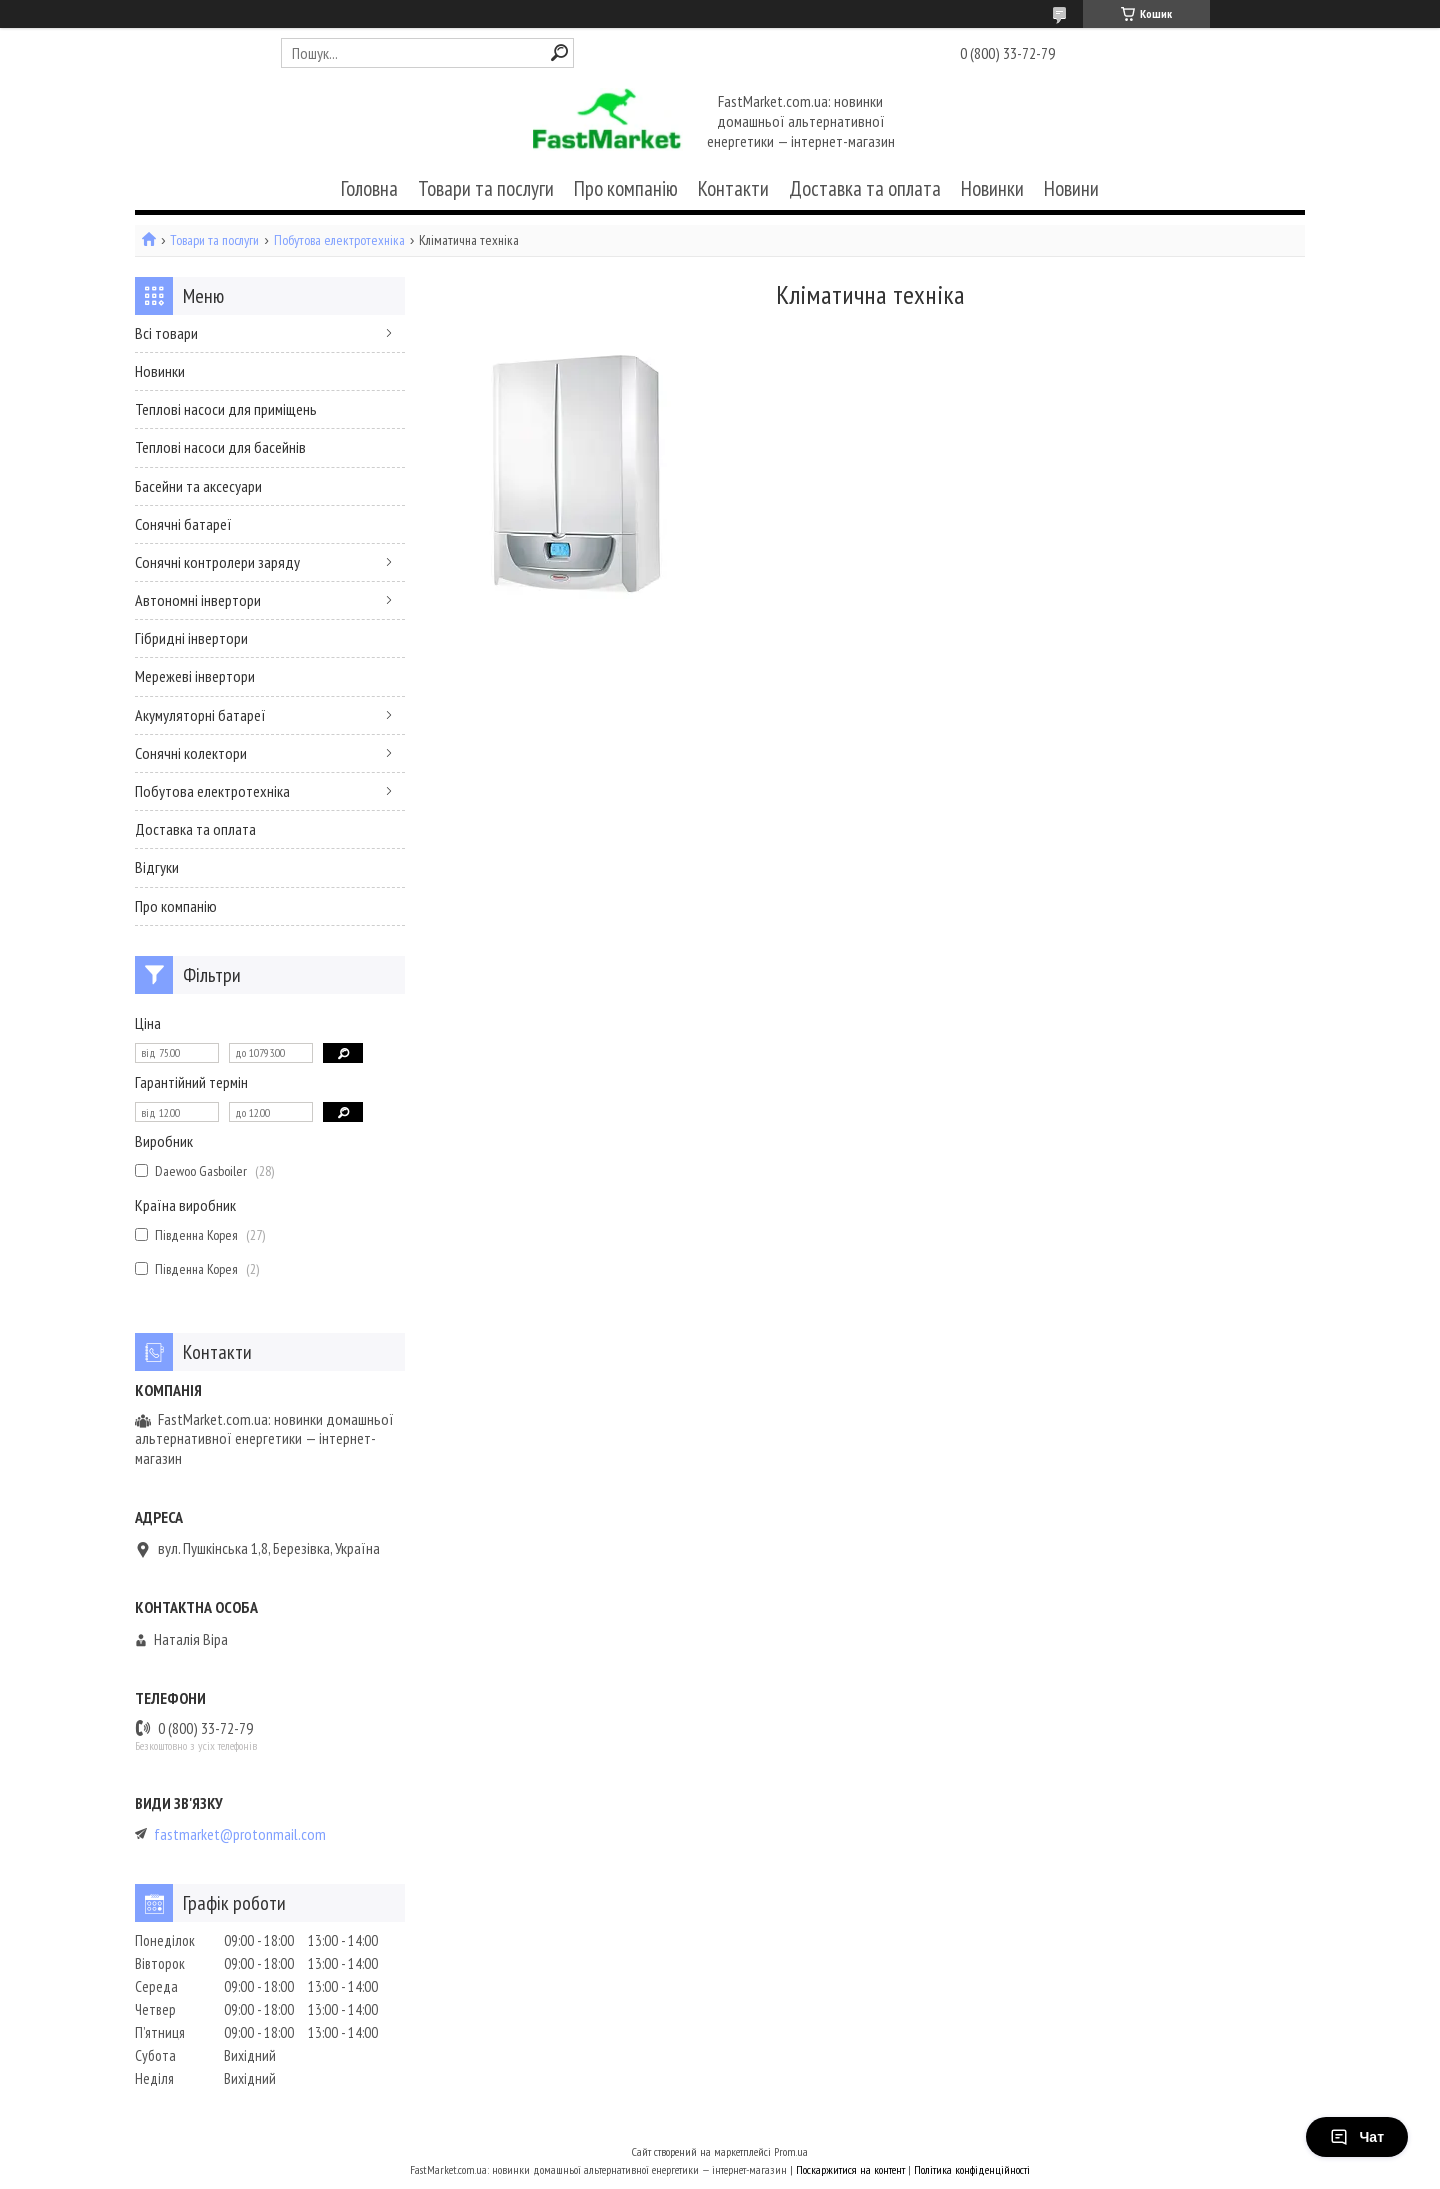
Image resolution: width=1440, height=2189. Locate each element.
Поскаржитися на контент (850, 2169)
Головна (369, 188)
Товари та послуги (486, 188)
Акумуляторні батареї (200, 715)
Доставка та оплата (865, 188)
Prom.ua (791, 2151)
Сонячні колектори (191, 753)
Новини (1071, 188)
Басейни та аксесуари (198, 486)
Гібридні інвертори (191, 638)
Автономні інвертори (198, 600)
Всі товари (166, 333)
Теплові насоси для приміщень (226, 409)
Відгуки (157, 867)
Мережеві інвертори (195, 676)
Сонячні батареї (183, 524)
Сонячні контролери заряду (217, 562)
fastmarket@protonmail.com (240, 1834)
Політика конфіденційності (972, 2169)
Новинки (992, 188)
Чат (1357, 2137)
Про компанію (626, 188)
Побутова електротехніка (339, 240)
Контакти (733, 188)
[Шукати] (559, 52)
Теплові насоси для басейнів (220, 447)
